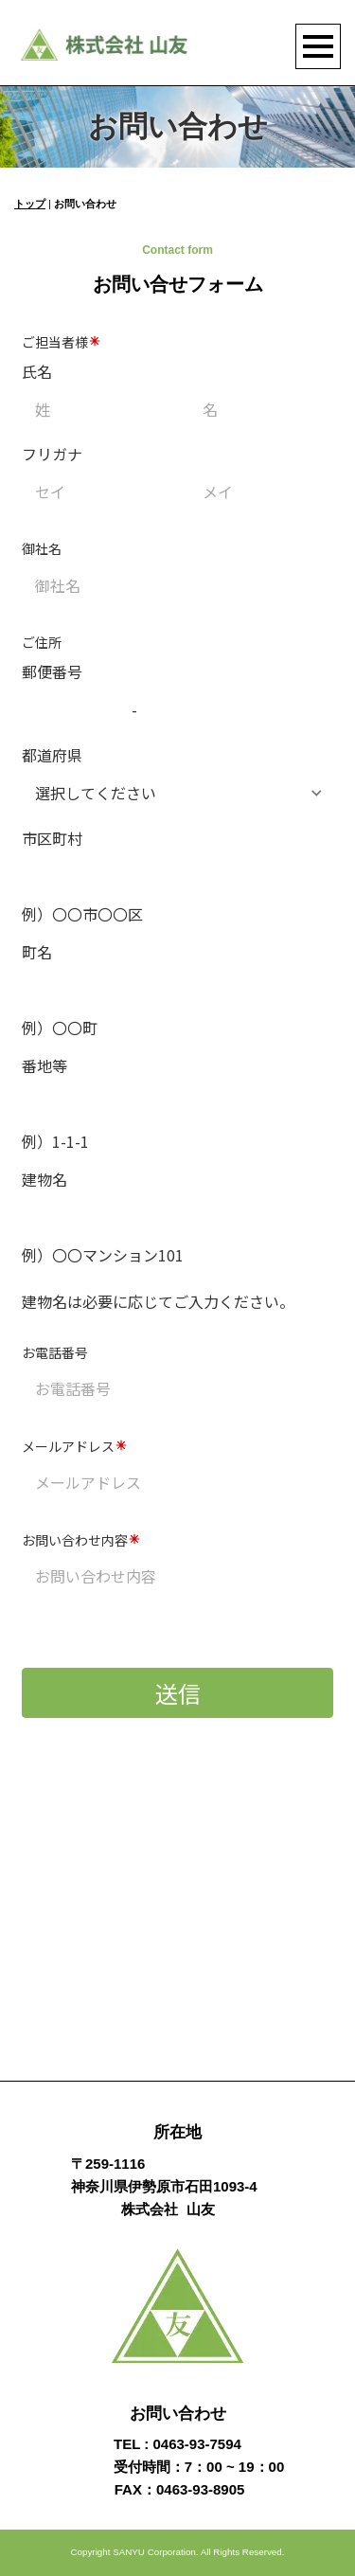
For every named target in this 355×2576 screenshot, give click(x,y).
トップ (29, 203)
